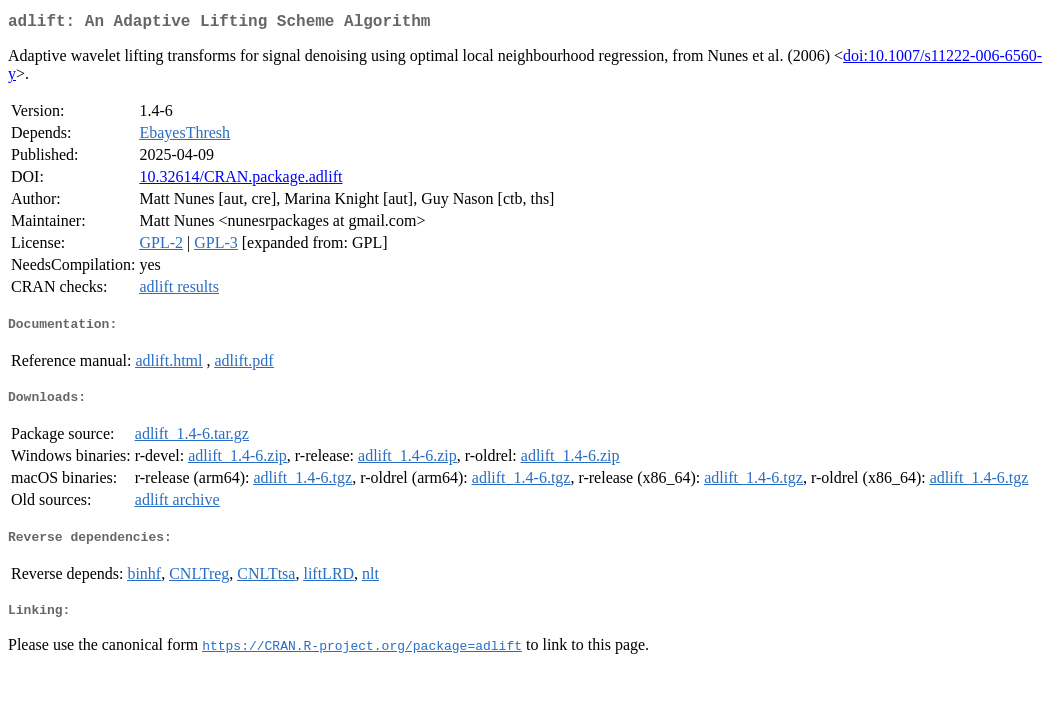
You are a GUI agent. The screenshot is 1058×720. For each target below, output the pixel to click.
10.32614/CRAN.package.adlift (240, 180)
